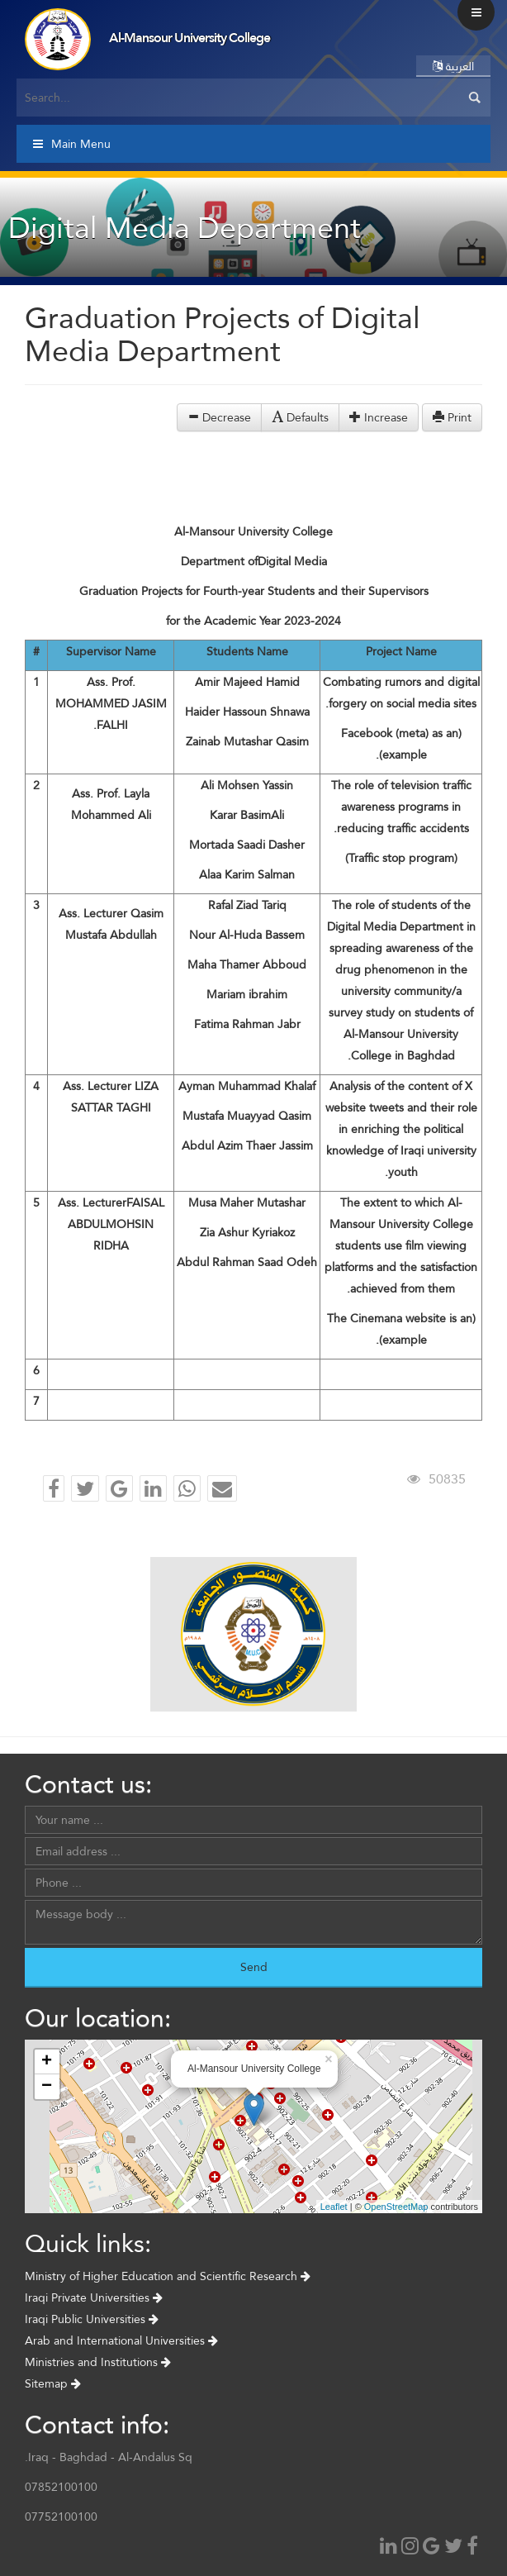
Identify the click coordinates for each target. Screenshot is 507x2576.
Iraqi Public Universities (92, 2319)
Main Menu (72, 144)
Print (452, 417)
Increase (378, 417)
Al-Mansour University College (189, 38)
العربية (453, 66)
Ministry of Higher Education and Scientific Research (167, 2276)
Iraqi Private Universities (94, 2297)
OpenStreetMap (396, 2207)
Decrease (219, 417)
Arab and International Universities (121, 2340)
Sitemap (53, 2383)
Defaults (300, 417)
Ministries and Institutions (98, 2362)
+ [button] (46, 2062)
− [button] (46, 2086)
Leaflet (334, 2207)
